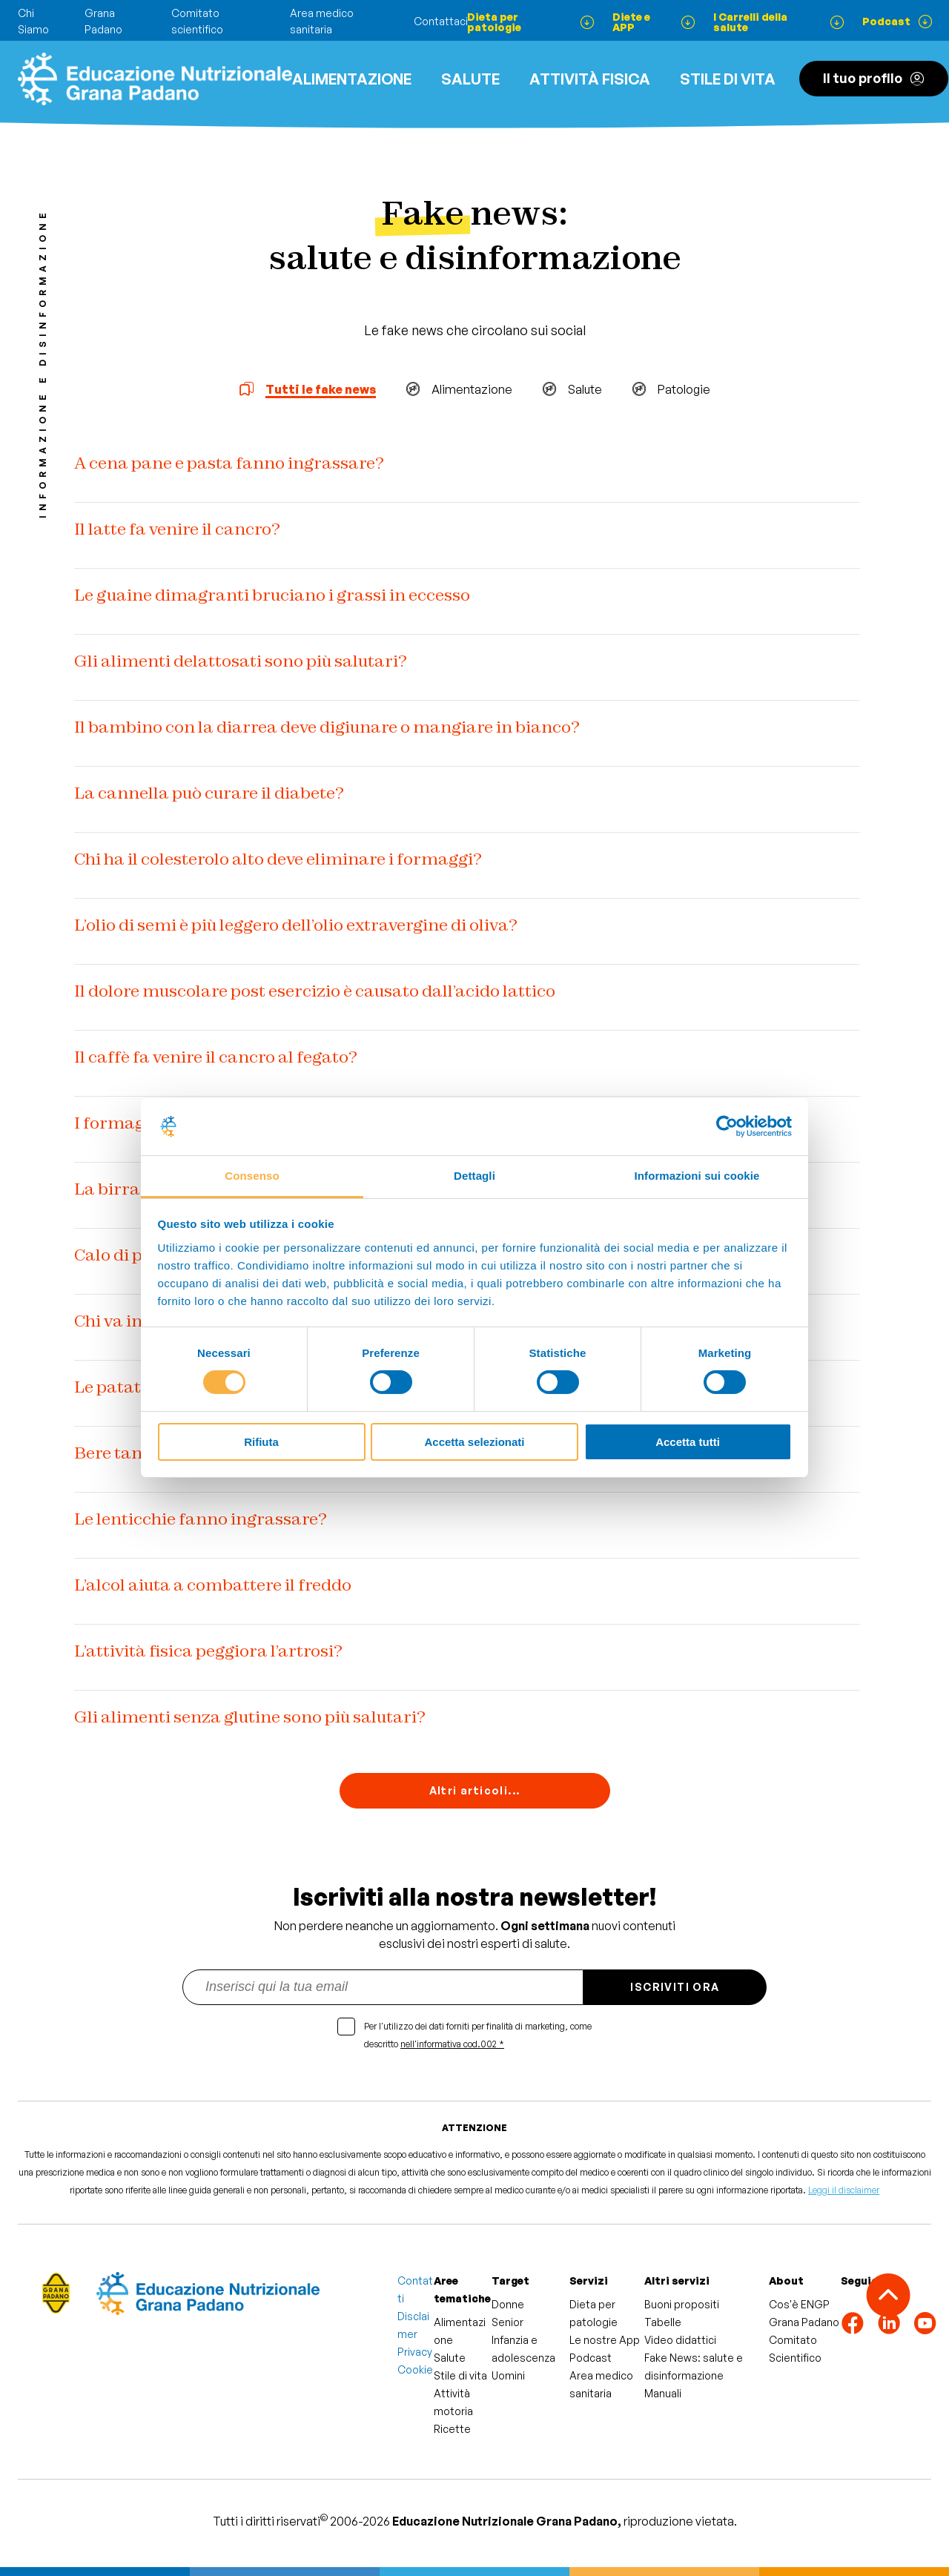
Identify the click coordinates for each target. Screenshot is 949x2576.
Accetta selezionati (474, 1442)
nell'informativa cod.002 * (452, 2044)
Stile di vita (728, 79)
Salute (470, 79)
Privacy (414, 2351)
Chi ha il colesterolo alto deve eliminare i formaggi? (278, 858)
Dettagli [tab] (474, 1175)
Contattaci (441, 21)
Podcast (590, 2357)
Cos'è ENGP (799, 2304)
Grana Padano (804, 2322)
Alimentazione (351, 79)
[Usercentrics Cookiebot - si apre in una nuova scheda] (727, 1126)
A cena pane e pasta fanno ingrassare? (229, 462)
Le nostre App (604, 2340)
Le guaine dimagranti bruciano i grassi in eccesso (272, 594)
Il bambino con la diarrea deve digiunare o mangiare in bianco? (327, 726)
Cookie (415, 2369)
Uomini (508, 2375)
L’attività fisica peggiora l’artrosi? (208, 1650)
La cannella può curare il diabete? (209, 792)
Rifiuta (261, 1442)
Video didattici (680, 2340)
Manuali (662, 2393)
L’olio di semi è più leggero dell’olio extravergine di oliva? (296, 924)
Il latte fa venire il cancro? (177, 528)
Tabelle (662, 2322)
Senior (507, 2322)
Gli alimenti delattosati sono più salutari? (240, 660)
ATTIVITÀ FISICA (589, 79)
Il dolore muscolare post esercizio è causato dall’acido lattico (314, 990)
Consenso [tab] (252, 1175)
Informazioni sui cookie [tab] (697, 1175)
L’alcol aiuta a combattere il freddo (212, 1584)
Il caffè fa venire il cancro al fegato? (215, 1056)
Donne (508, 2304)
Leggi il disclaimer (843, 2190)
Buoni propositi (681, 2304)
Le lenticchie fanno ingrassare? (200, 1518)
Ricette (452, 2429)
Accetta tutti (687, 1442)
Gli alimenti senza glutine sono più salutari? (250, 1716)
